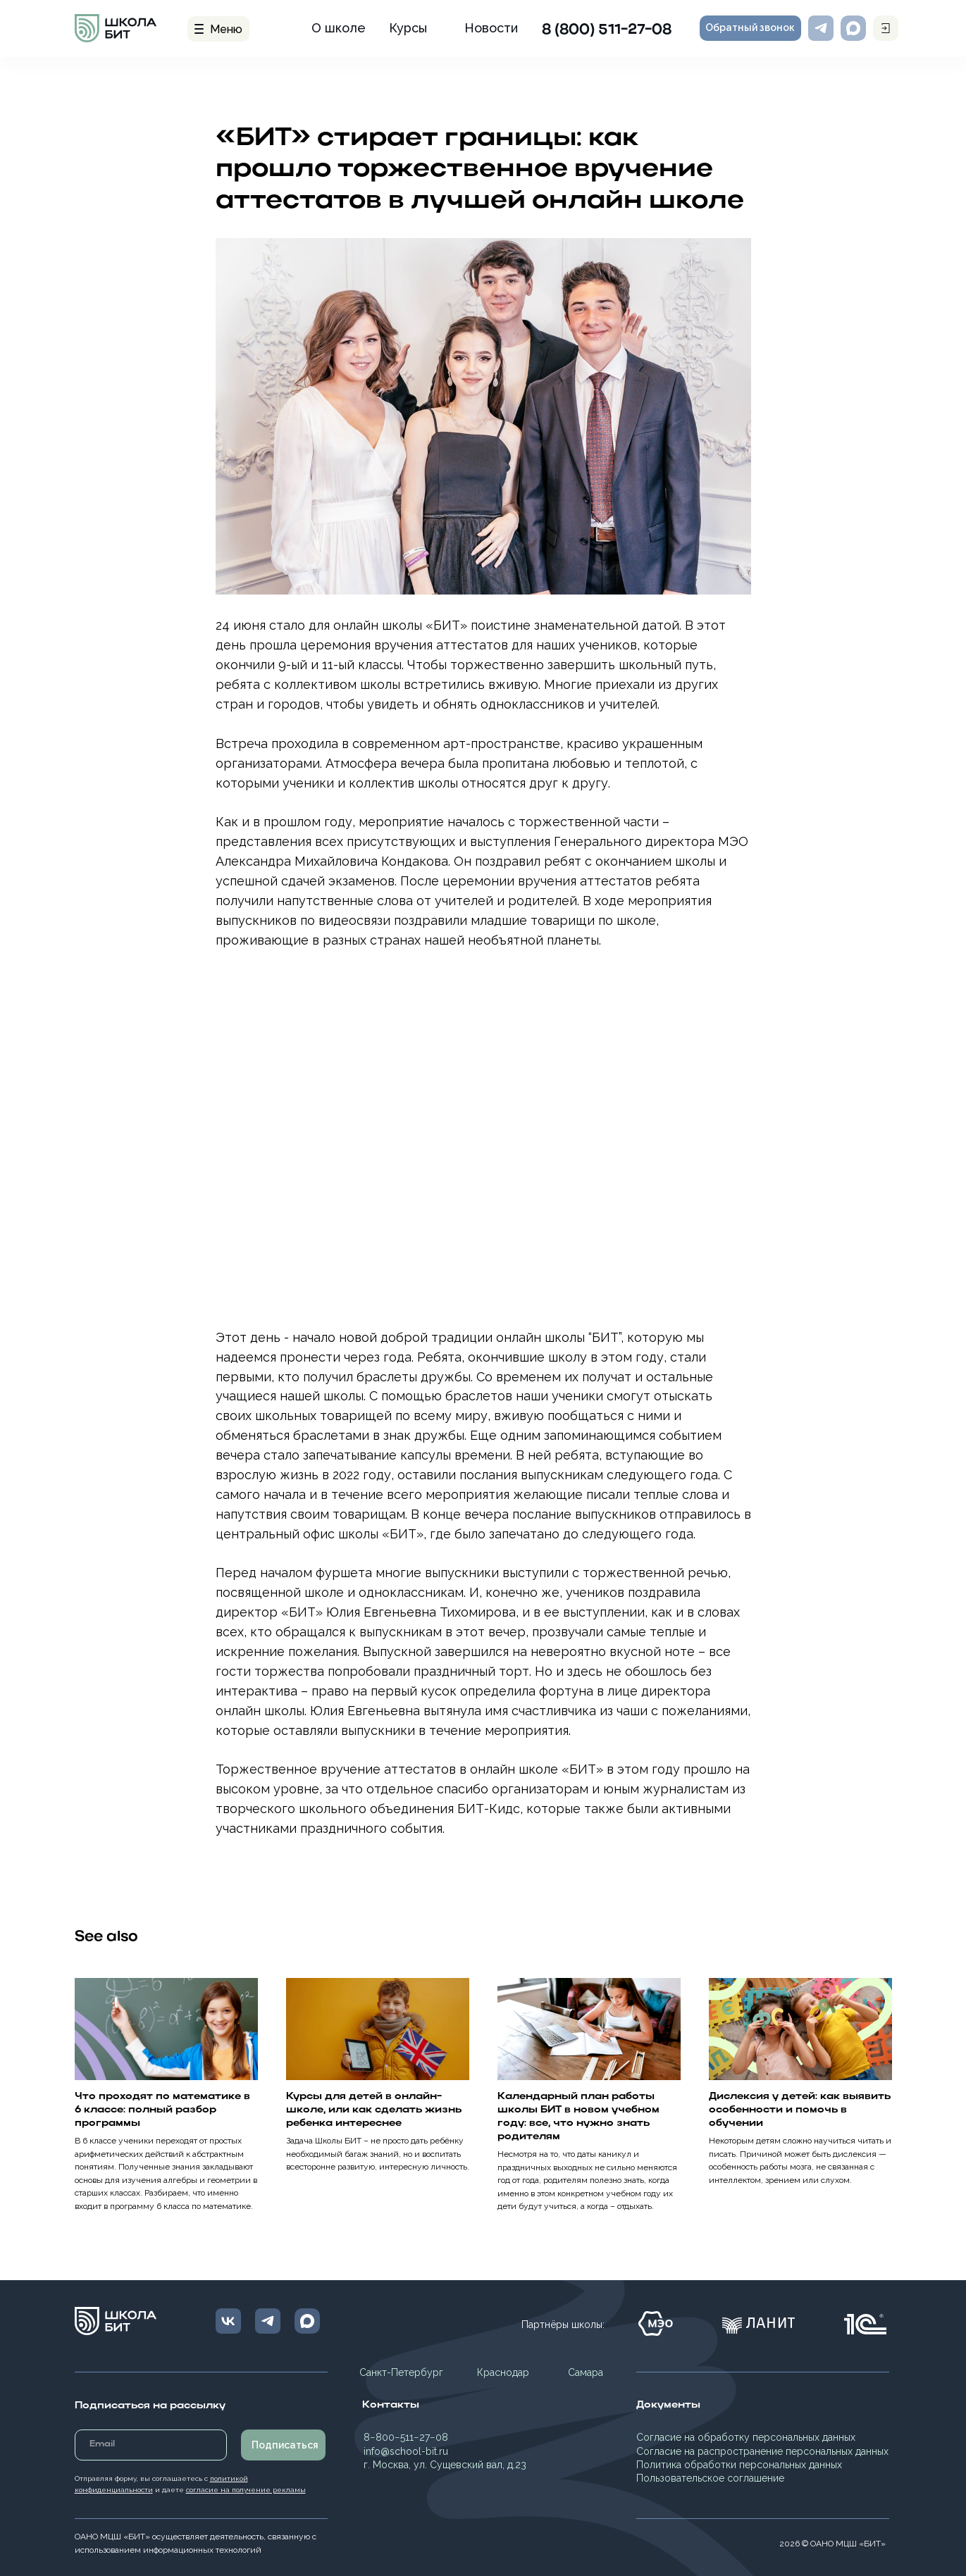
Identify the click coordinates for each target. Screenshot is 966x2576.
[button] (750, 28)
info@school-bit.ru (406, 2451)
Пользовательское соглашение (710, 2478)
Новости (491, 27)
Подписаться (285, 2445)
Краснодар (503, 2372)
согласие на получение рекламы (246, 2490)
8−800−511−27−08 (406, 2437)
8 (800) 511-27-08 (606, 30)
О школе (338, 27)
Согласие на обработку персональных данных (745, 2437)
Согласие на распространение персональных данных (762, 2451)
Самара (585, 2372)
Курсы (408, 27)
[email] (151, 2444)
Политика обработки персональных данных (739, 2464)
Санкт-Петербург (401, 2372)
